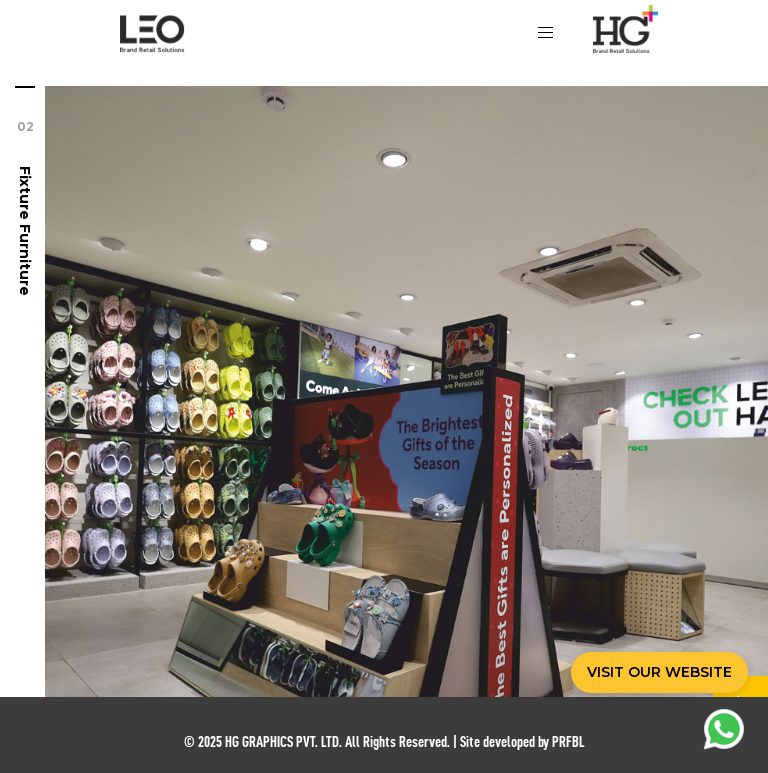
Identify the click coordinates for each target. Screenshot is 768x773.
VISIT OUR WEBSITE (659, 672)
